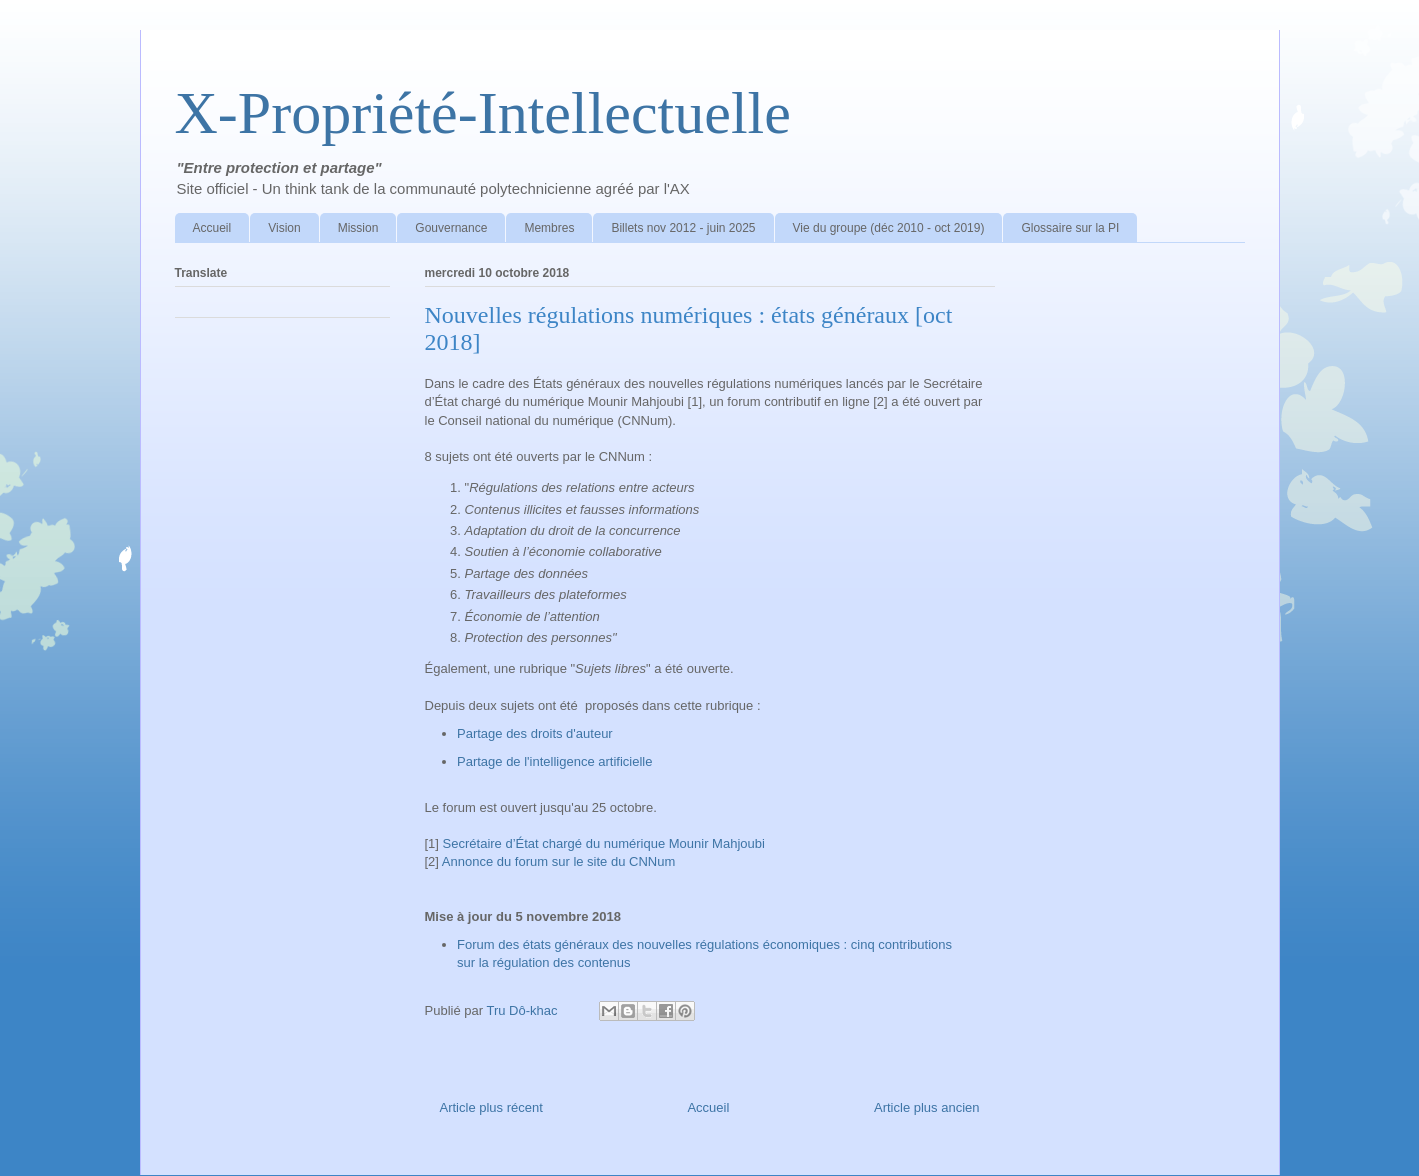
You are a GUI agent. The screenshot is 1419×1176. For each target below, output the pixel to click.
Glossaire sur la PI (1070, 228)
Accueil (212, 228)
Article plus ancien (927, 1107)
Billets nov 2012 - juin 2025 (683, 228)
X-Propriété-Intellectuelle (483, 113)
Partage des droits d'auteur (535, 733)
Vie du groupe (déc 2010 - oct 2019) (889, 228)
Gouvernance (451, 228)
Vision (284, 228)
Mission (358, 228)
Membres (549, 228)
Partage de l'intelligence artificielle (554, 761)
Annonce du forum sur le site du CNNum (558, 861)
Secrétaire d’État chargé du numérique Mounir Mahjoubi (602, 843)
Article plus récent (491, 1107)
